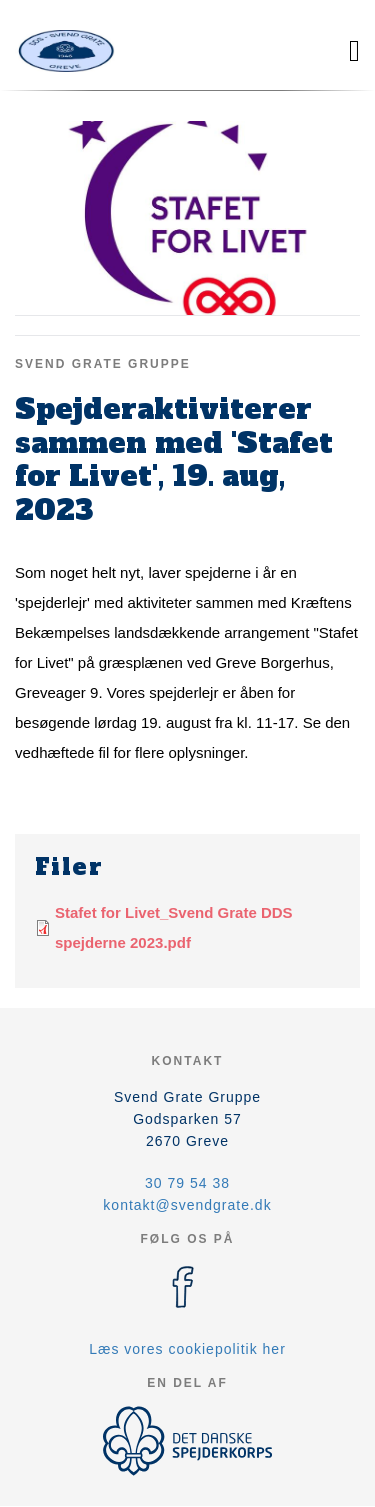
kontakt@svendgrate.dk (187, 1205)
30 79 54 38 (187, 1183)
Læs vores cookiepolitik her (187, 1349)
